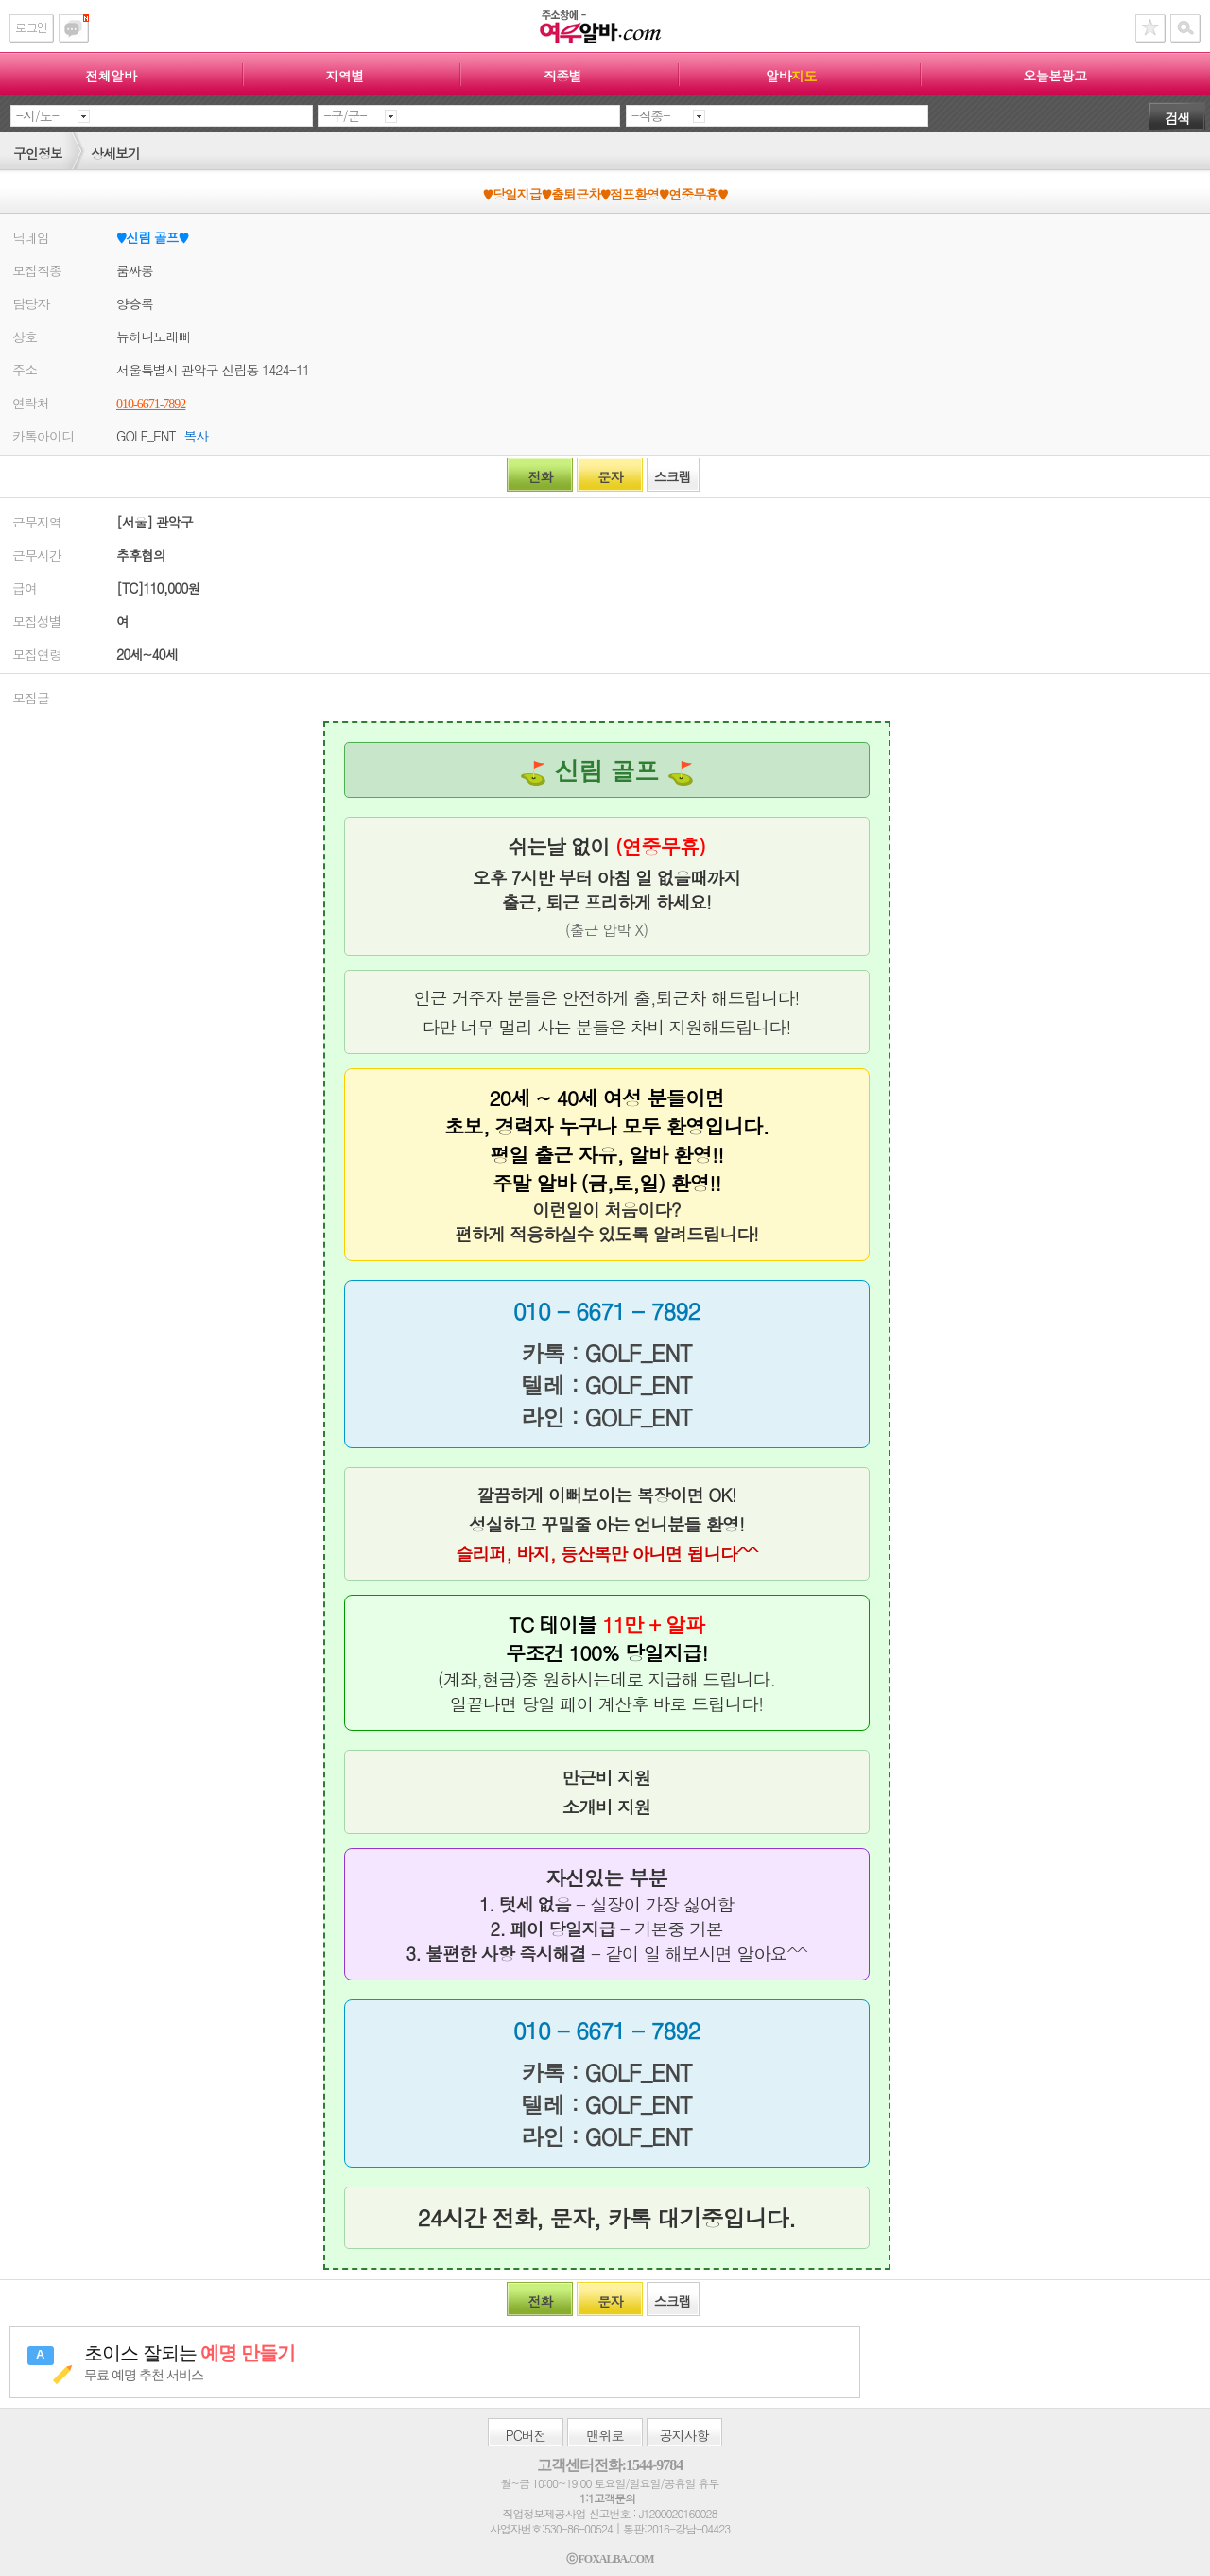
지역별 (344, 75)
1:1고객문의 (607, 2498)
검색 (1177, 118)
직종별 (563, 75)
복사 (195, 435)
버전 (526, 2435)
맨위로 (605, 2435)
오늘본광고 (1055, 75)
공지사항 (684, 2435)
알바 (791, 75)
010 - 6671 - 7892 (606, 1311)
